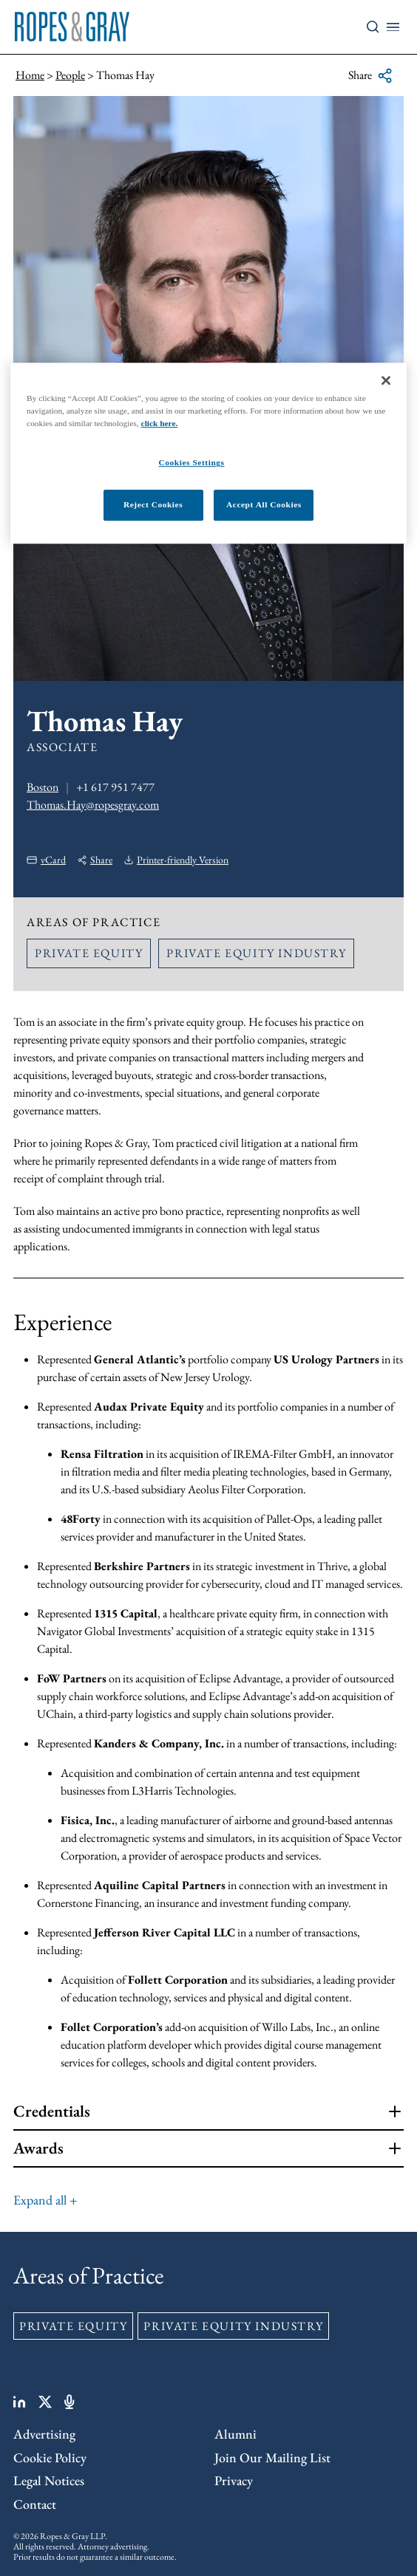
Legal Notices (48, 2480)
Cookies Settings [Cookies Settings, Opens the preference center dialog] (191, 463)
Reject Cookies (153, 504)
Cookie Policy (50, 2457)
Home (30, 75)
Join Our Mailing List (272, 2457)
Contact (34, 2504)
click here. (159, 423)
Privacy (233, 2480)
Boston (42, 787)
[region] (208, 453)
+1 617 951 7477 (115, 787)
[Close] (386, 380)
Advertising (44, 2433)
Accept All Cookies (264, 504)
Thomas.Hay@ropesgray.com (93, 804)
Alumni (235, 2433)
